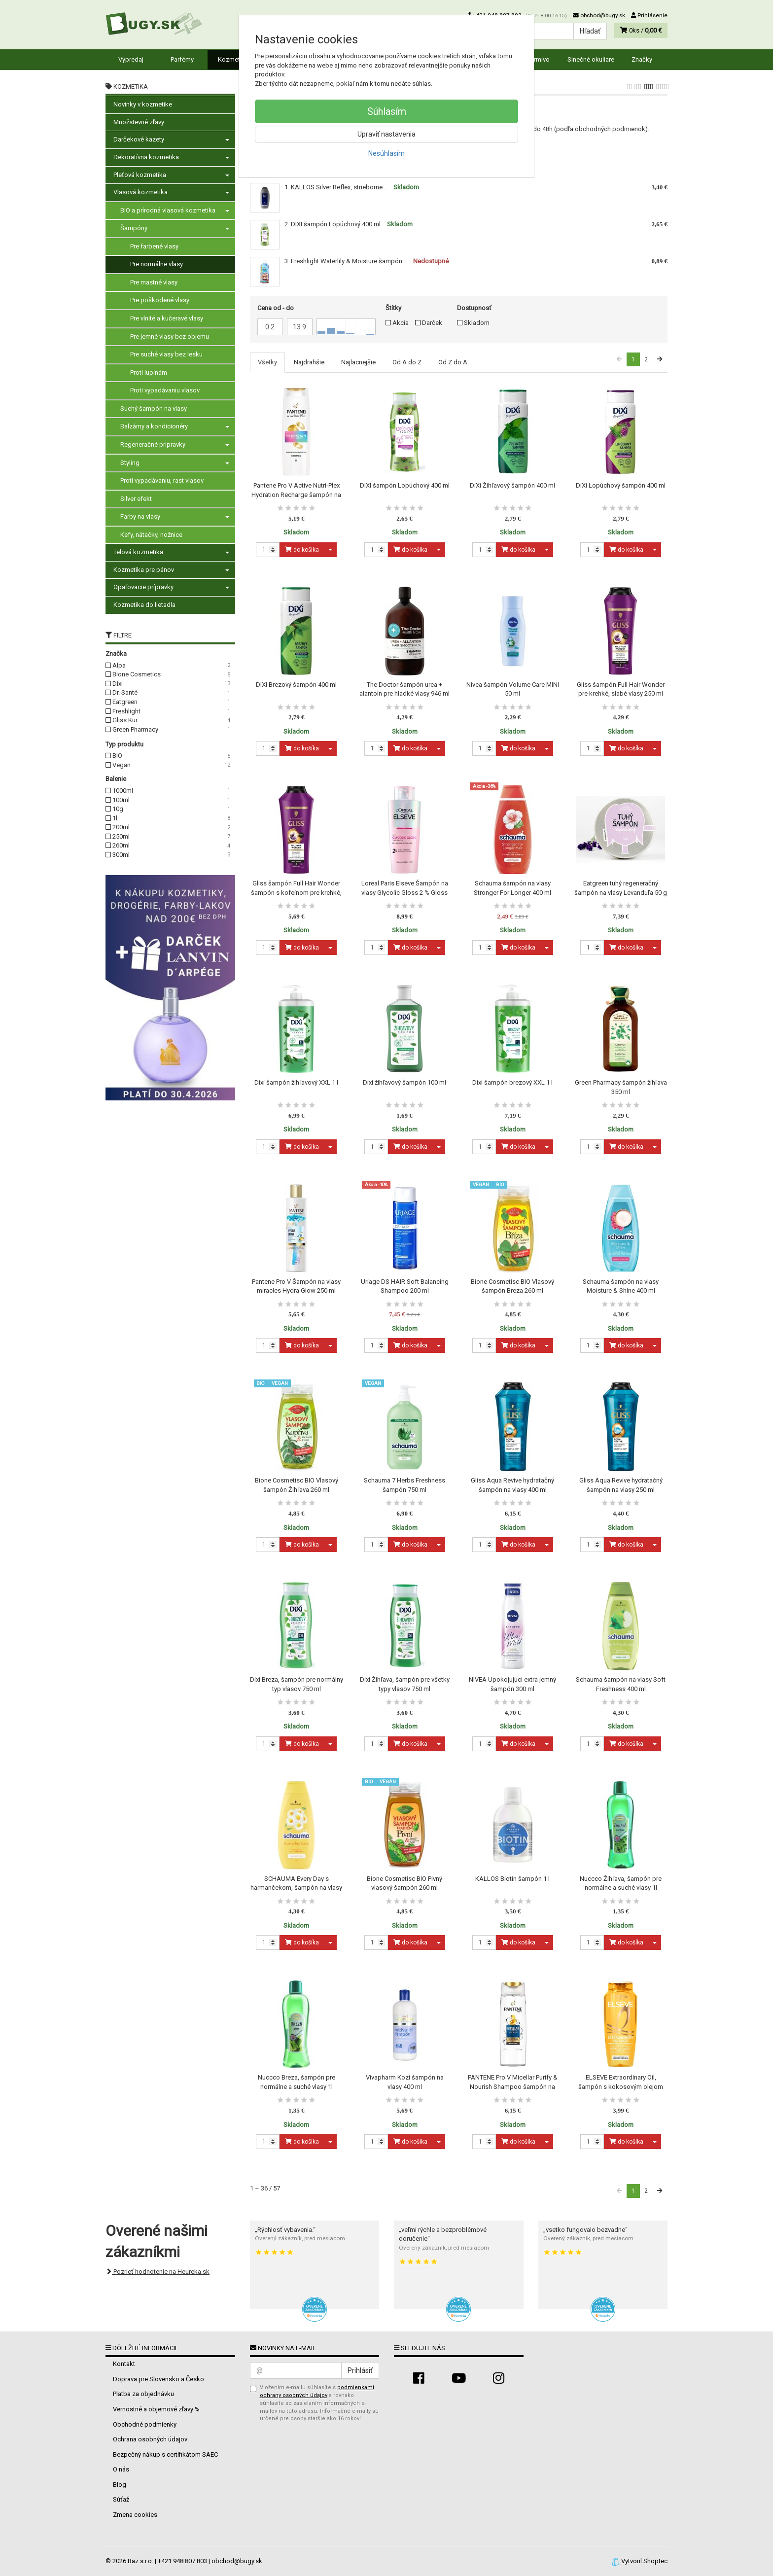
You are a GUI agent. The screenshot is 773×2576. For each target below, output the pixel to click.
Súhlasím (386, 111)
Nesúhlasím (386, 153)
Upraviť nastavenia (386, 134)
